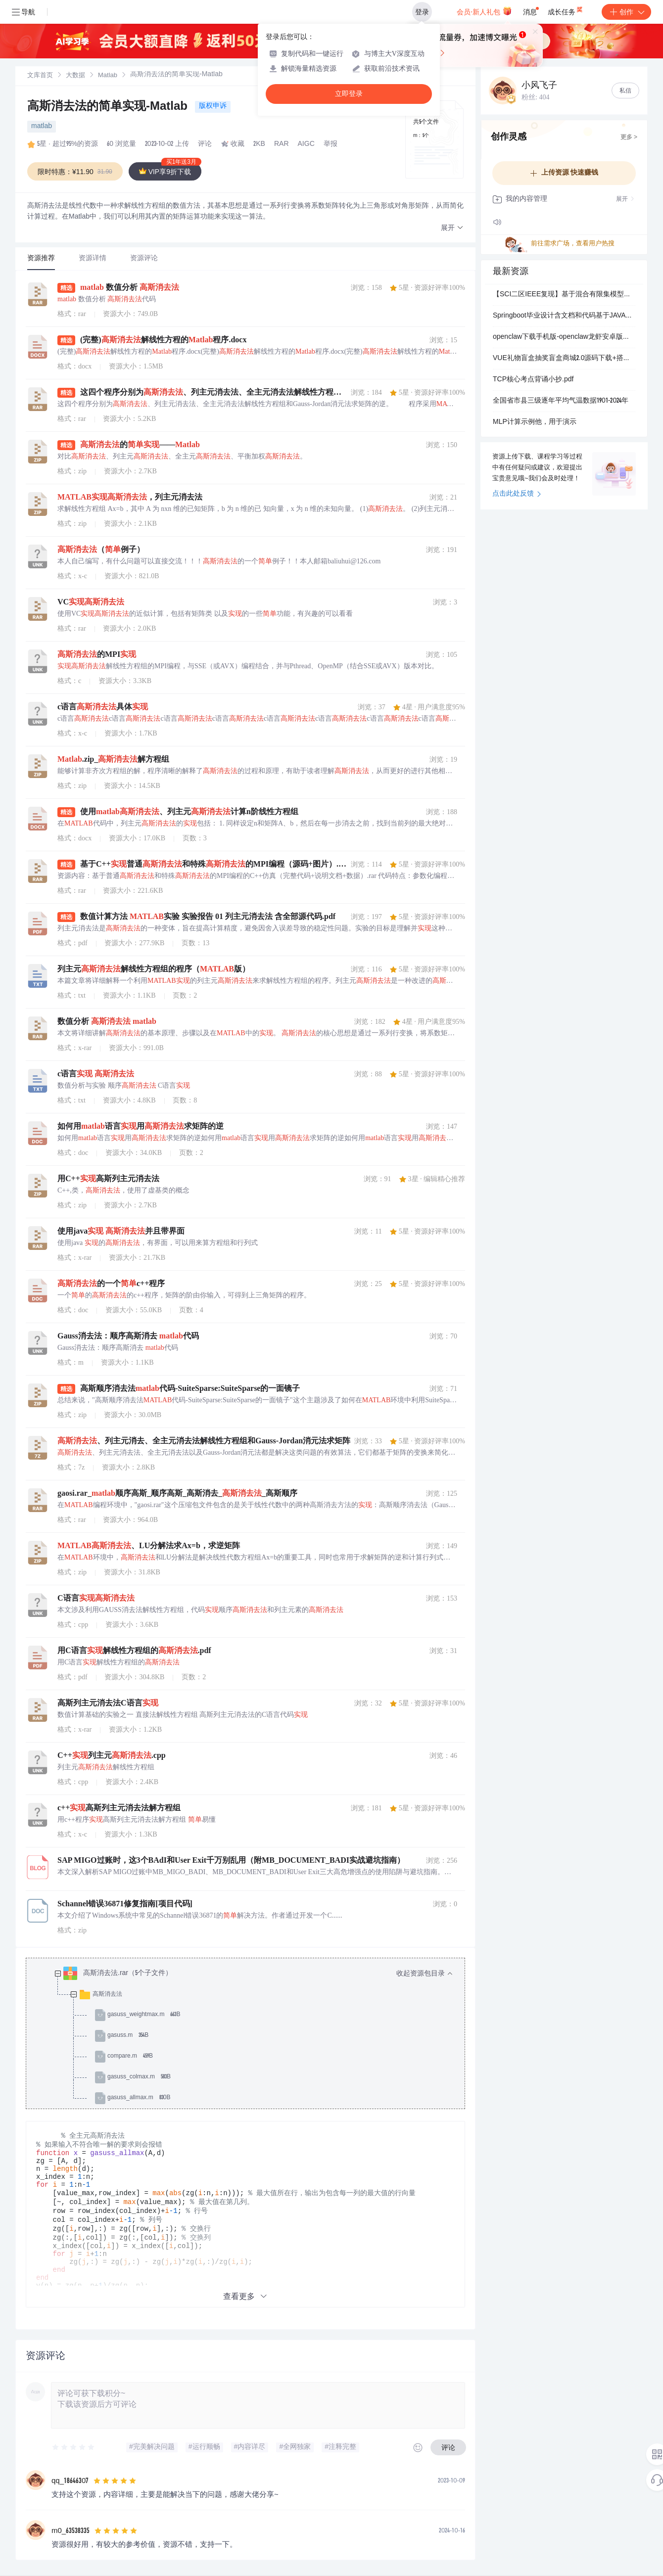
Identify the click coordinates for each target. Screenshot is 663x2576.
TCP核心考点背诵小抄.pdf (533, 379)
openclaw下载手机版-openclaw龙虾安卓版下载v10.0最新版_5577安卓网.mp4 (564, 337)
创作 (626, 12)
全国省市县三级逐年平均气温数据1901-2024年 (560, 401)
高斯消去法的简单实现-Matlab (109, 107)
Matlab (107, 76)
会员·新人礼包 (484, 11)
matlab (41, 126)
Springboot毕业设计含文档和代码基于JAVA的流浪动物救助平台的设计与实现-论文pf (564, 316)
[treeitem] (253, 2036)
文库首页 (40, 76)
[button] (452, 228)
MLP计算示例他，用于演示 (534, 422)
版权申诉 (213, 106)
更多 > (628, 137)
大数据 (75, 76)
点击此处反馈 (516, 494)
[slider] (73, 2447)
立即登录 (349, 93)
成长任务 (566, 9)
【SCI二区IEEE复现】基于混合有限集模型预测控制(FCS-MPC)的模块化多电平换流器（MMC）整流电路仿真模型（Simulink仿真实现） (564, 294)
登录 (422, 12)
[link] (40, 75)
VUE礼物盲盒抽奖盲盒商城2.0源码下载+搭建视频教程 (564, 358)
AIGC (306, 144)
